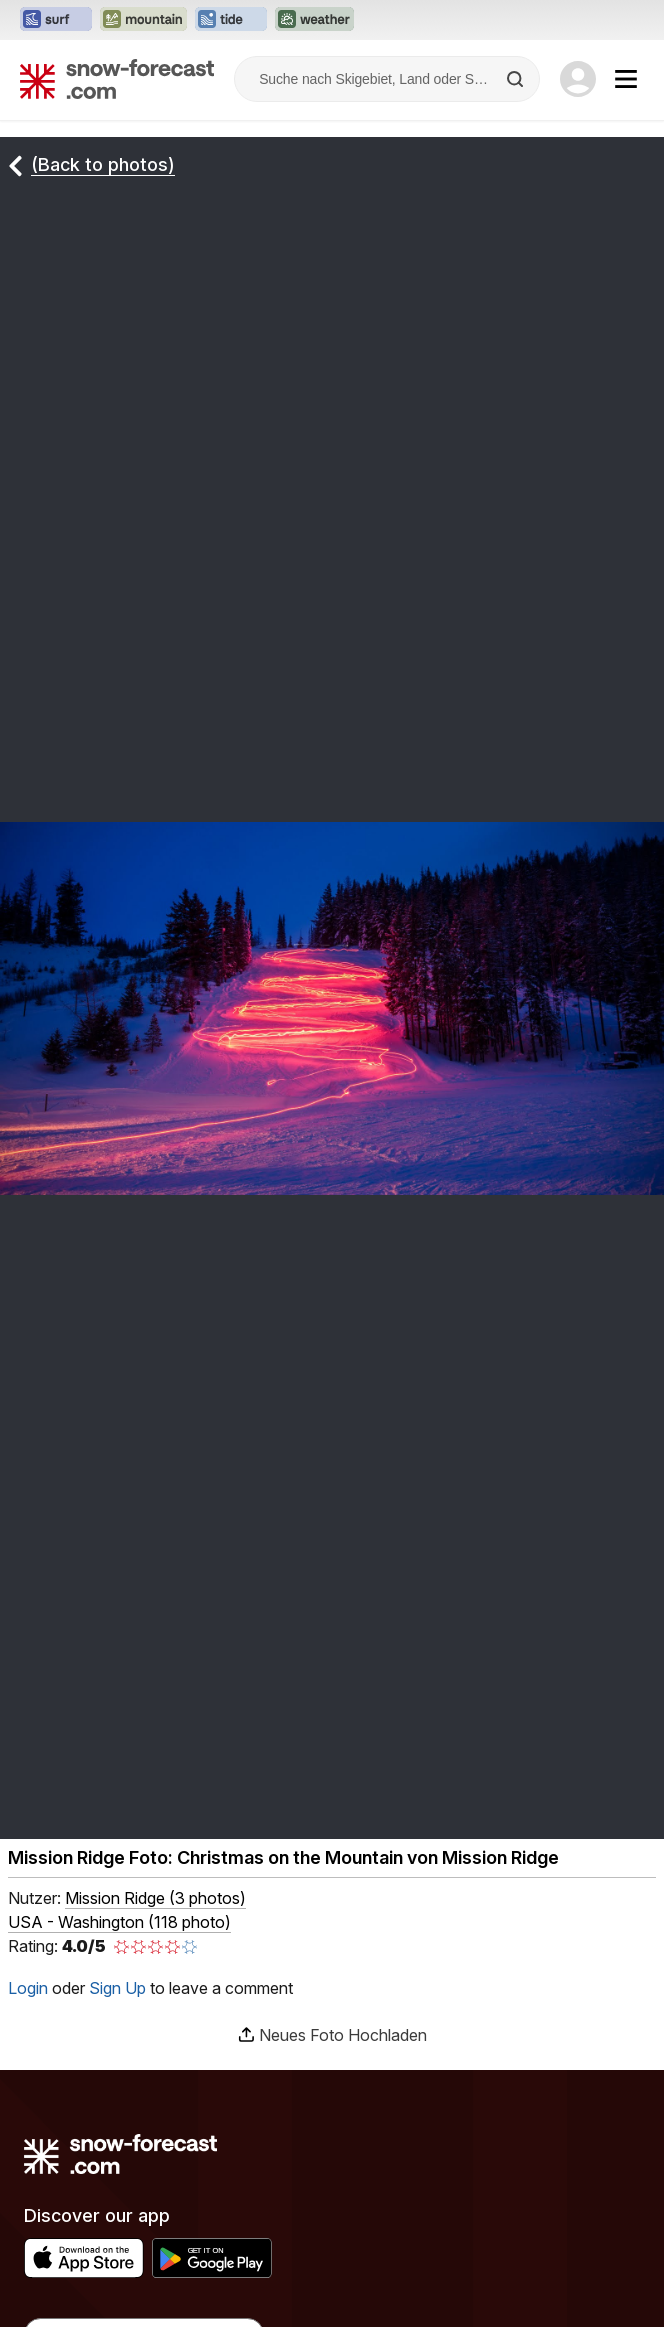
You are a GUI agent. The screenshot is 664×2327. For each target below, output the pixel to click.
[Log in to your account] (578, 79)
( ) (155, 1898)
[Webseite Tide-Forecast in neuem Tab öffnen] (231, 20)
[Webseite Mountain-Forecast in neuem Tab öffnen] (143, 20)
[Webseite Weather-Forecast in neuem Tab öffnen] (314, 20)
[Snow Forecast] (117, 79)
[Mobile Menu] (626, 79)
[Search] (517, 79)
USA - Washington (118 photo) (119, 1922)
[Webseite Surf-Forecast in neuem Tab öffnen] (56, 20)
